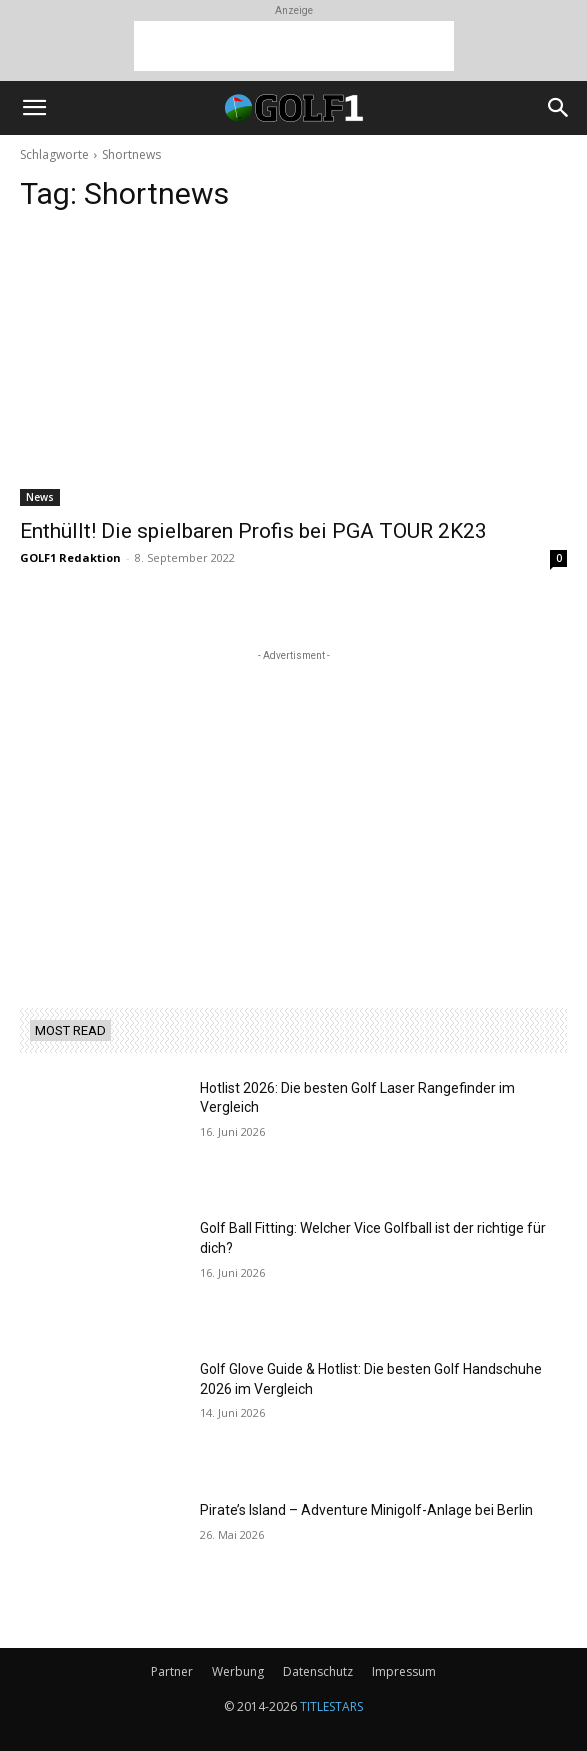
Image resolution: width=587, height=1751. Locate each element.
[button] (34, 108)
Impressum (404, 1671)
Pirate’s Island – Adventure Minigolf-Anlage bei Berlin (366, 1510)
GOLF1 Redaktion (70, 557)
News (40, 497)
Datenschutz (318, 1671)
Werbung (238, 1671)
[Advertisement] (294, 46)
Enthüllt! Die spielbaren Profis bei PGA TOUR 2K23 (253, 531)
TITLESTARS (331, 1706)
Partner (172, 1671)
